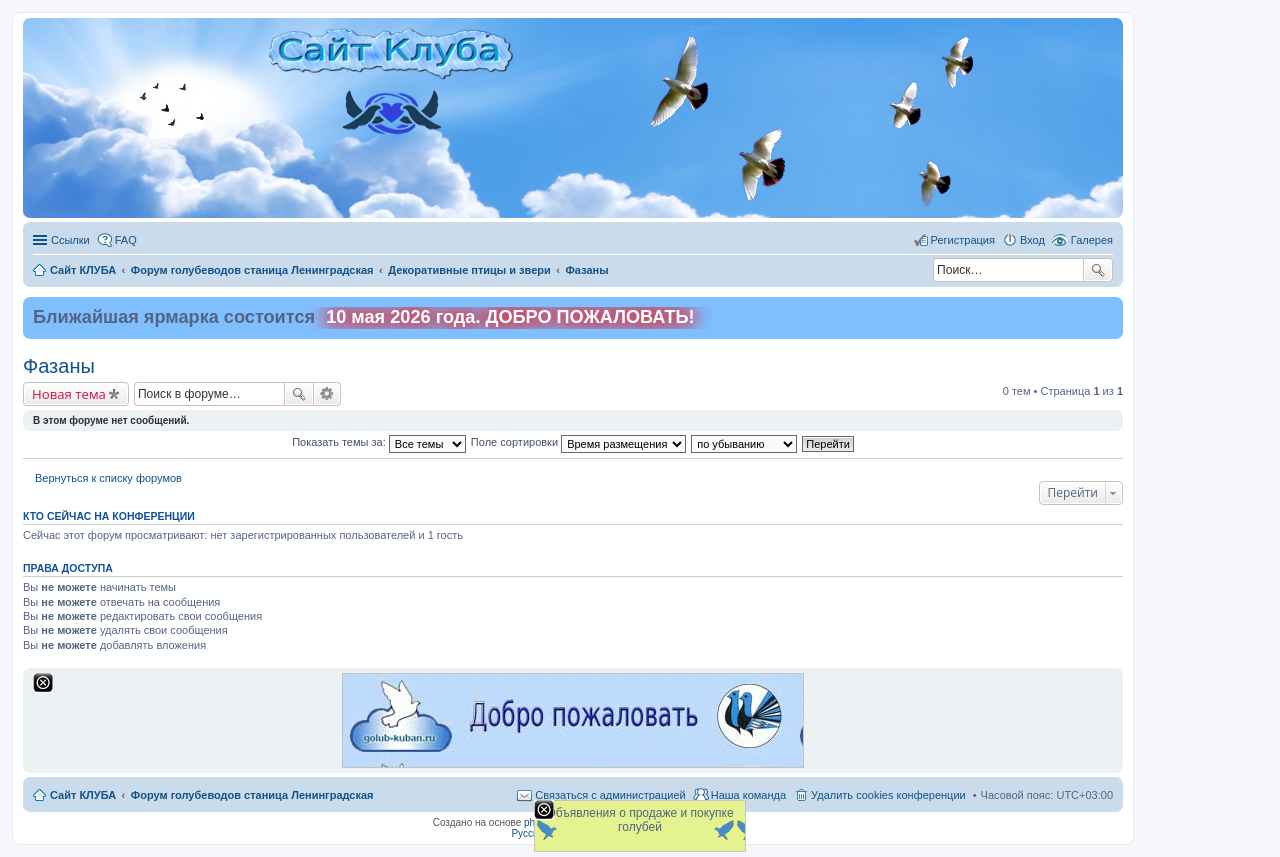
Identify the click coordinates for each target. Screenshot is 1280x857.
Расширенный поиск (327, 394)
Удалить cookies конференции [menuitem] (888, 795)
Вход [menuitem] (1032, 240)
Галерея (1092, 240)
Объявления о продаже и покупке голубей (639, 820)
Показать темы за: (379, 442)
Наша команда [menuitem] (748, 795)
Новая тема (69, 394)
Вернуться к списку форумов (108, 478)
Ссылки (70, 240)
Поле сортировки (578, 442)
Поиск (1098, 270)
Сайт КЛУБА (83, 795)
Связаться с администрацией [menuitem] (610, 795)
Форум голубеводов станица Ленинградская (252, 795)
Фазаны (59, 366)
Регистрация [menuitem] (963, 240)
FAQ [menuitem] (126, 240)
